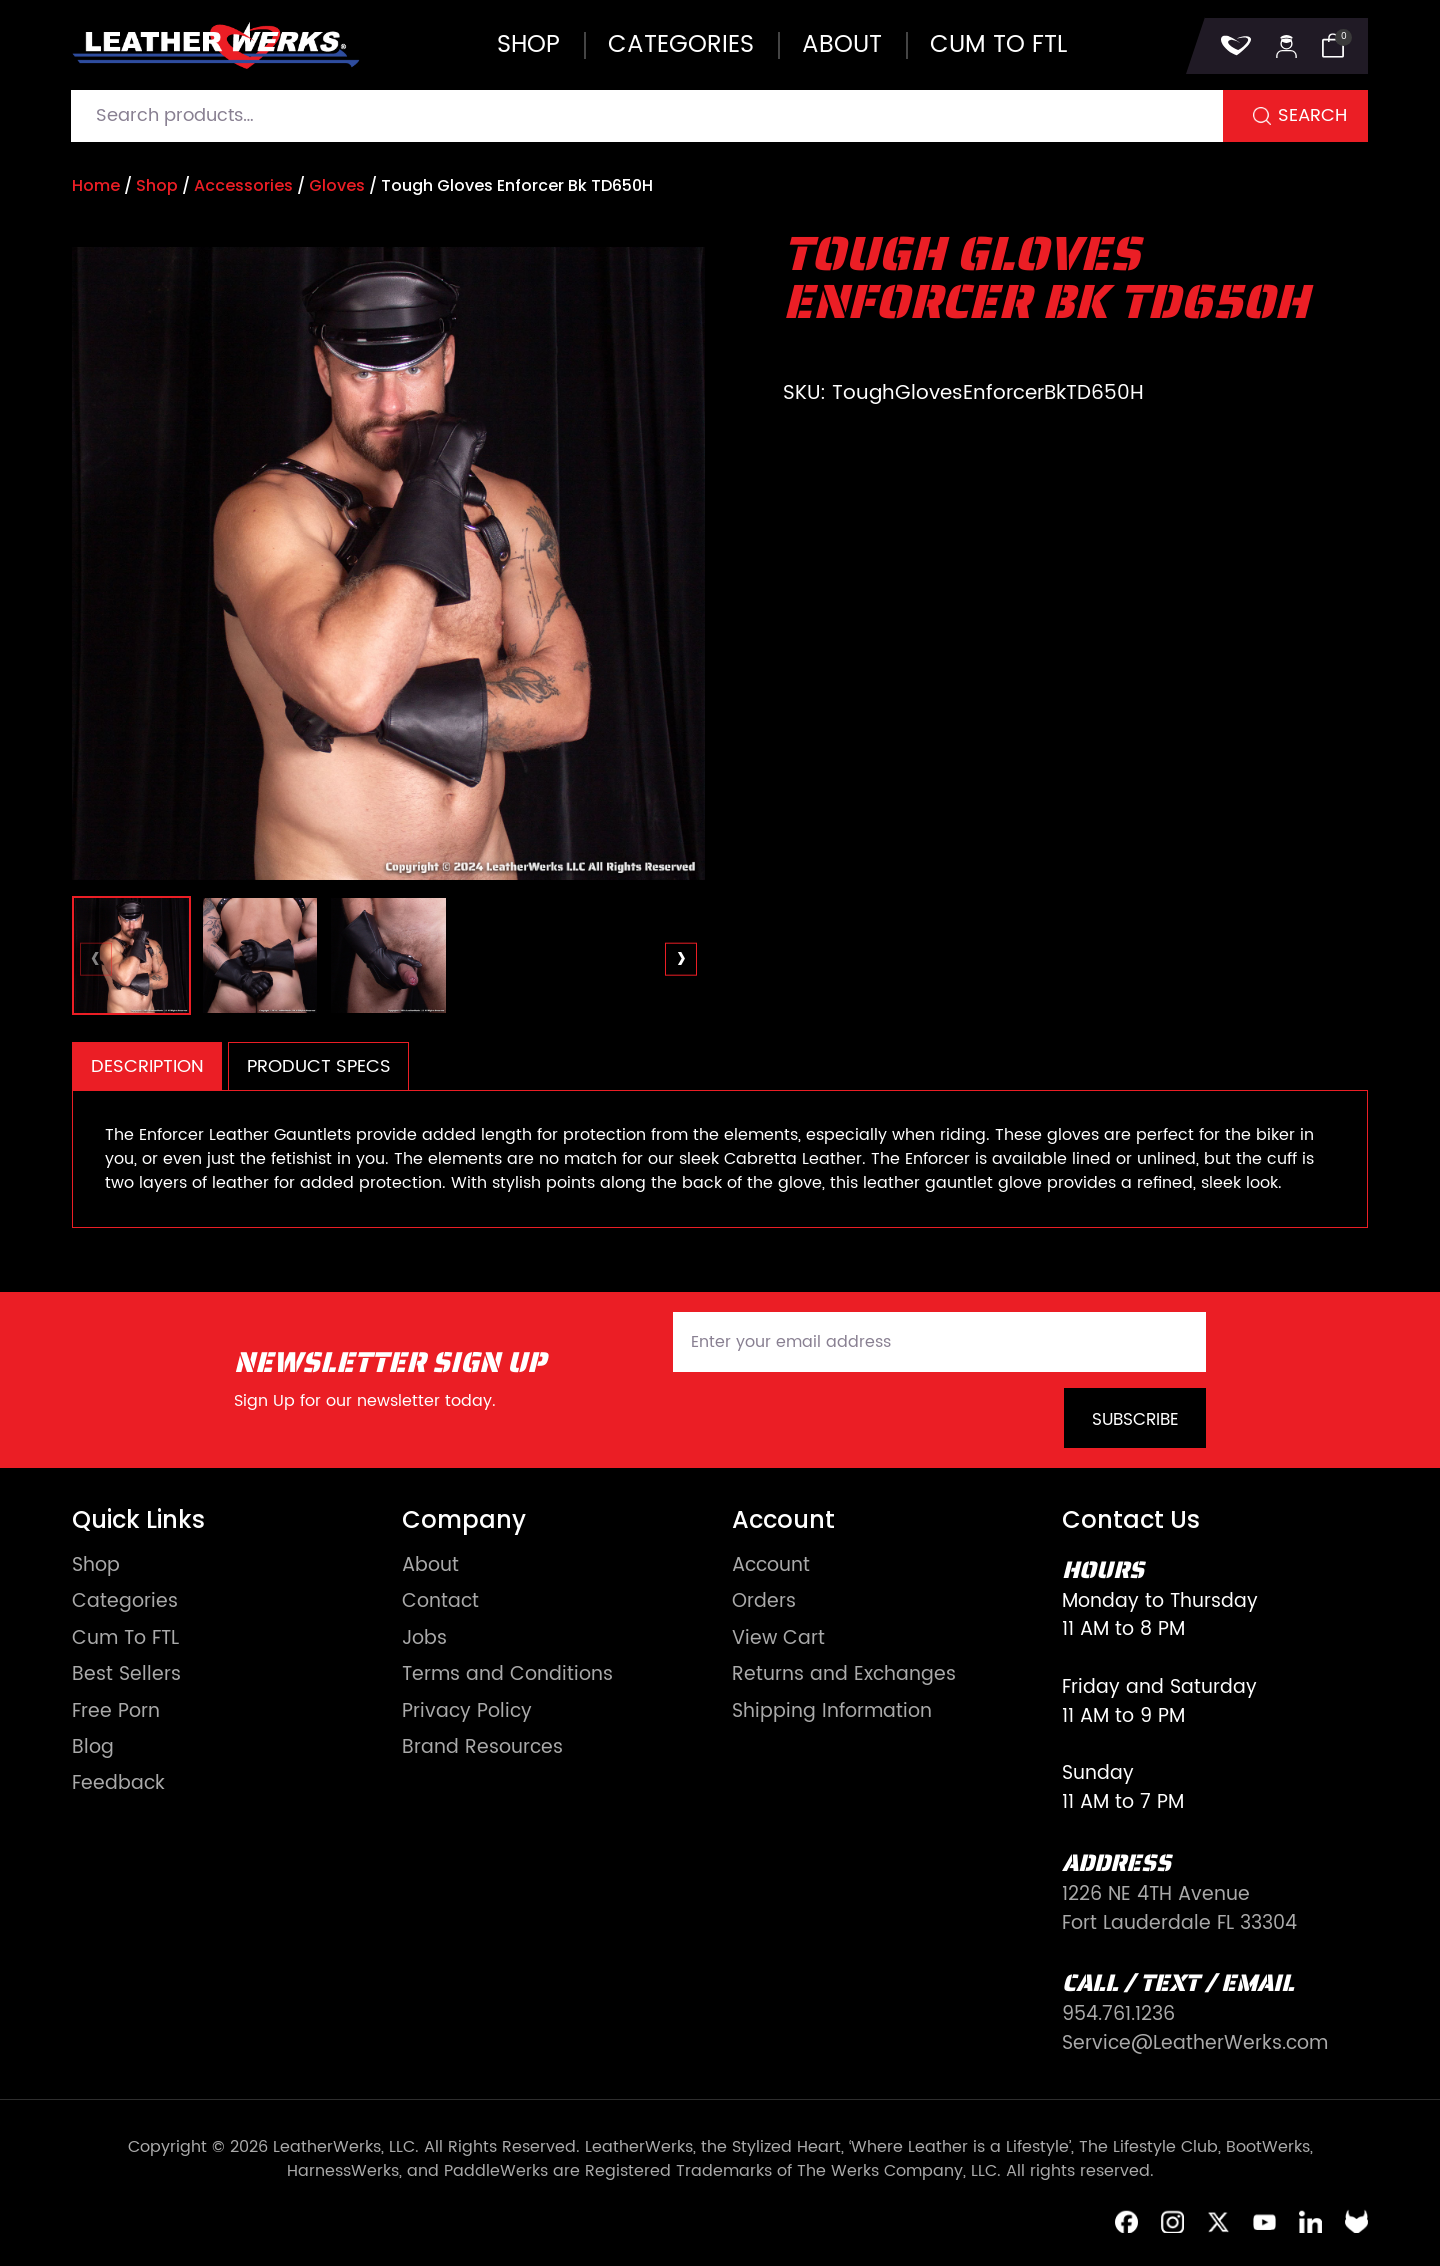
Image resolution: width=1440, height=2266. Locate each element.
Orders (764, 1602)
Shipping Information (832, 1712)
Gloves (337, 185)
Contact (440, 1602)
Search (1312, 115)
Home (96, 185)
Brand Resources (482, 1748)
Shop (528, 45)
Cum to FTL (998, 45)
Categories (681, 45)
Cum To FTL (125, 1639)
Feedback (118, 1784)
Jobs (424, 1639)
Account (771, 1566)
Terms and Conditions (507, 1675)
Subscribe (1135, 1420)
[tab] (147, 1066)
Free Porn (116, 1712)
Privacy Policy (467, 1712)
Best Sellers (126, 1675)
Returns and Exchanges (844, 1675)
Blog (93, 1748)
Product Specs (319, 1066)
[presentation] (96, 959)
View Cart (778, 1639)
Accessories (243, 185)
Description (147, 1066)
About (842, 45)
